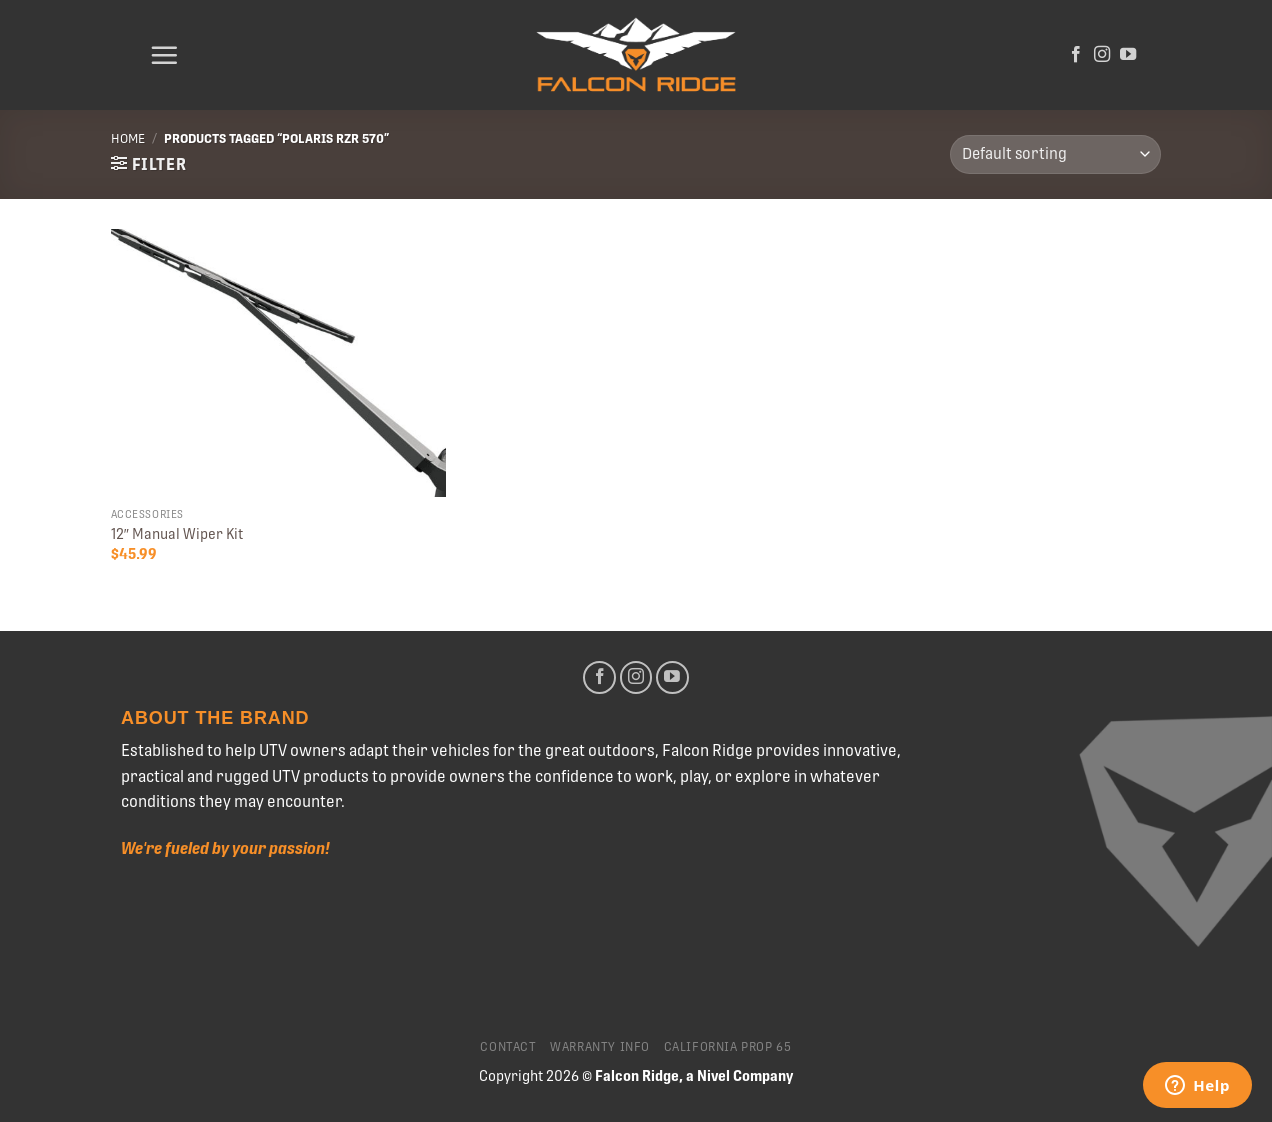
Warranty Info (600, 1047)
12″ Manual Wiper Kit (177, 534)
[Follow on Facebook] (1076, 55)
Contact (508, 1047)
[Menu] (164, 55)
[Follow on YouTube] (1128, 55)
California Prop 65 (728, 1047)
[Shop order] (1055, 154)
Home (128, 138)
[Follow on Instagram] (1102, 55)
